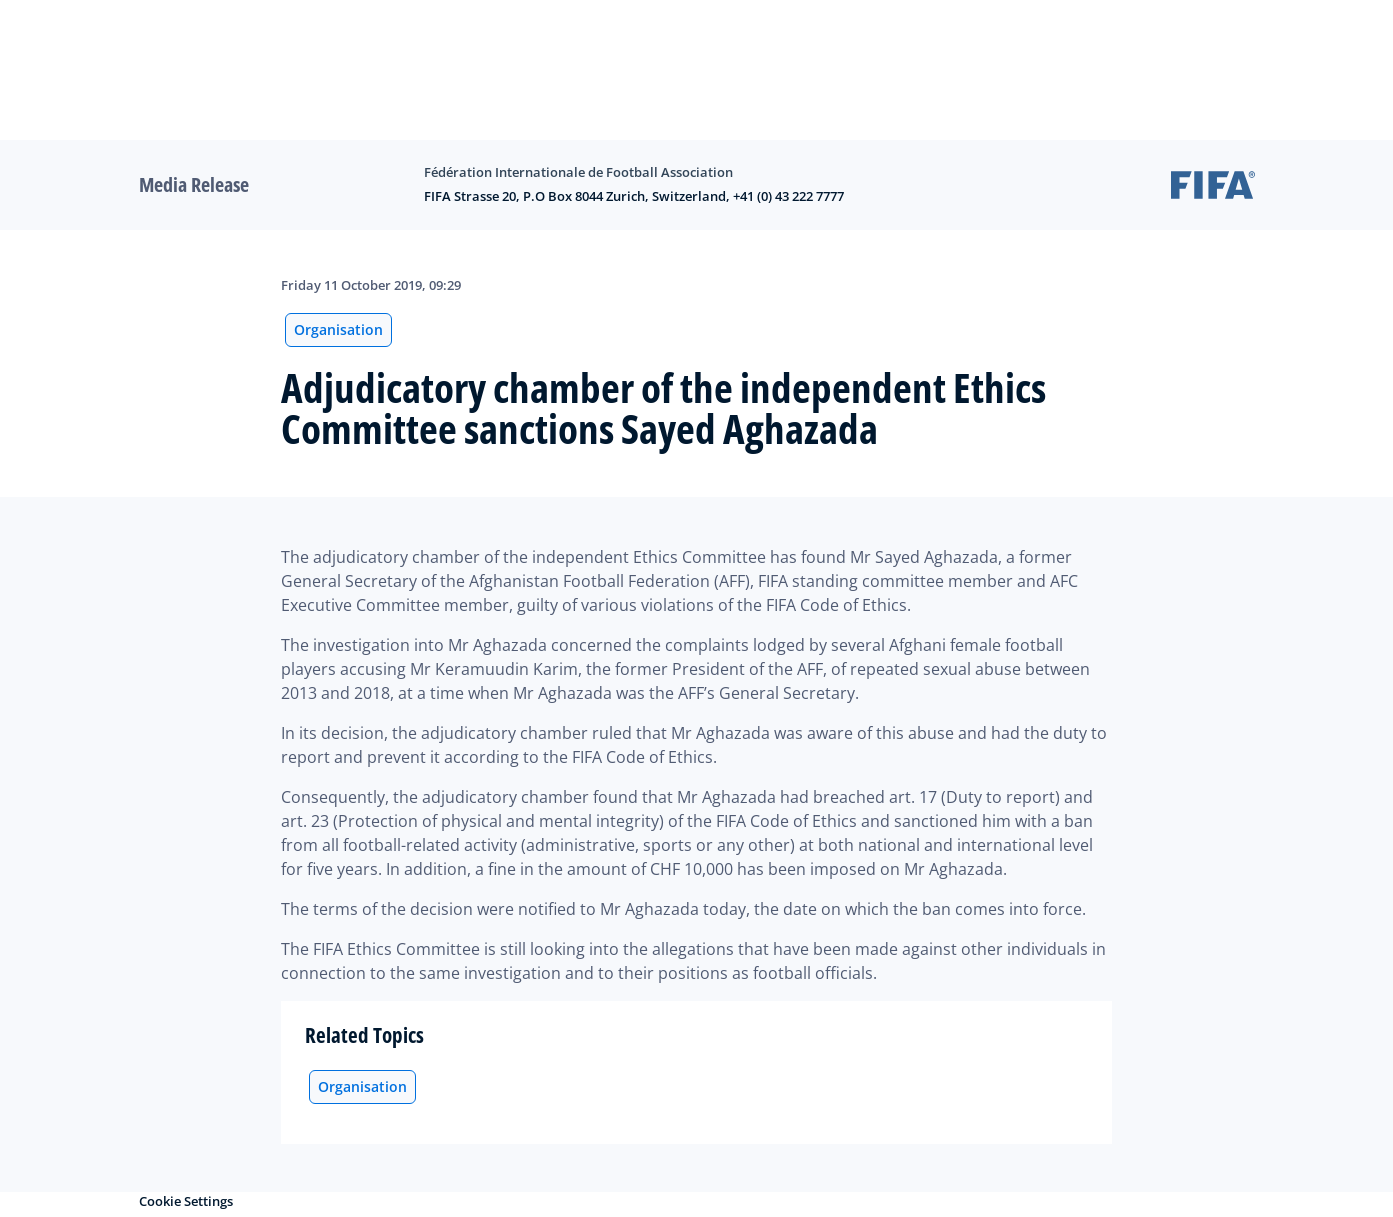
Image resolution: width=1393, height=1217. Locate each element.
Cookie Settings (186, 1201)
